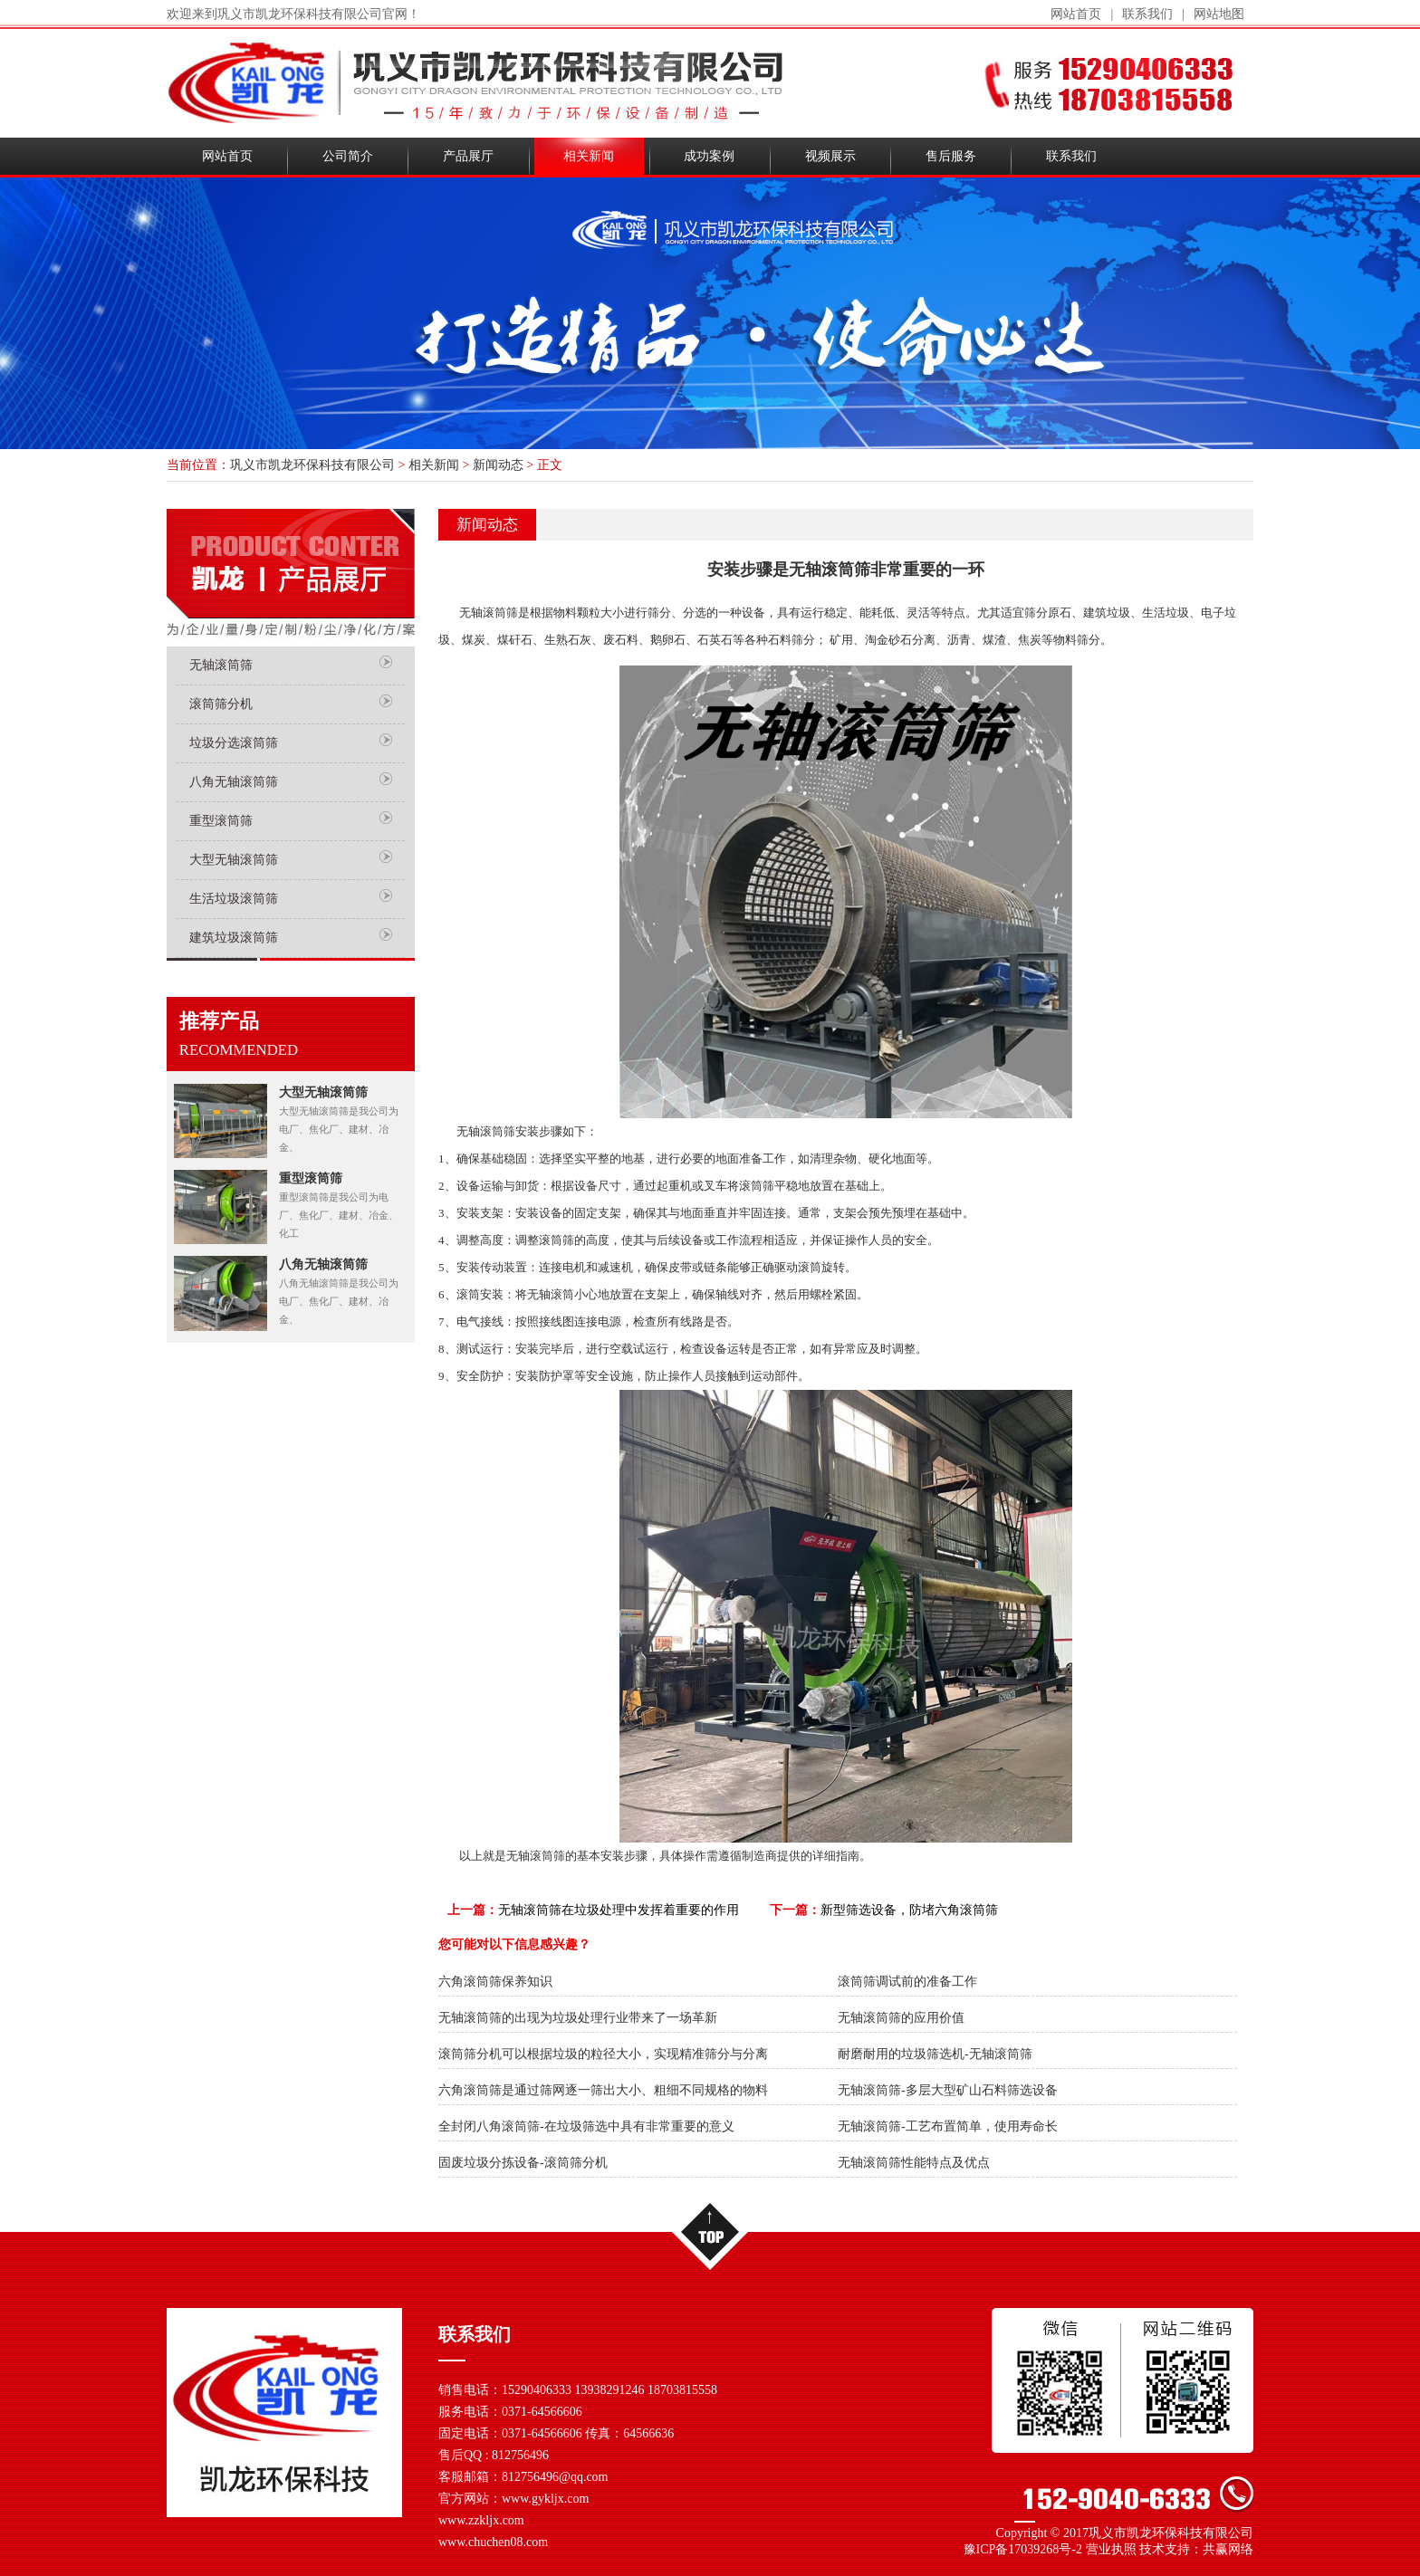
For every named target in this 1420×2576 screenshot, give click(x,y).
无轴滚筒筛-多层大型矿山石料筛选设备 (948, 2090)
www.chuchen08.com (493, 2542)
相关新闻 (588, 156)
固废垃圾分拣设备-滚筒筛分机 (523, 2162)
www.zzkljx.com (481, 2520)
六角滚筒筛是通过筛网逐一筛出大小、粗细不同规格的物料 (603, 2090)
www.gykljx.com (545, 2498)
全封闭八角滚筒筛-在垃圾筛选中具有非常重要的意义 (586, 2126)
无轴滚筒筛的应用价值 (901, 2018)
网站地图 (1219, 14)
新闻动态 (498, 465)
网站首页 (1076, 14)
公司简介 (347, 156)
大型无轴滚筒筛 (233, 860)
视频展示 (830, 156)
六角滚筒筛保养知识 (495, 1981)
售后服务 (951, 156)
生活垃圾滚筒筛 (233, 898)
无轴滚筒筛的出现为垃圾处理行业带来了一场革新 (577, 2018)
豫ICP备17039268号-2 (1023, 2549)
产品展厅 (468, 156)
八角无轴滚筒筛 (233, 782)
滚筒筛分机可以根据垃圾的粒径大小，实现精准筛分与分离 (603, 2054)
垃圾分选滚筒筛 (233, 743)
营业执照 (1111, 2549)
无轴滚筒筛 (221, 665)
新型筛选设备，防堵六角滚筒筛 (909, 1910)
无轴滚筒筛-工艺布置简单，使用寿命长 (948, 2126)
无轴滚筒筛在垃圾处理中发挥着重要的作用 (618, 1910)
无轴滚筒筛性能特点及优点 (914, 2162)
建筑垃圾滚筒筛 (233, 937)
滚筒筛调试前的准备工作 (907, 1981)
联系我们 (1147, 14)
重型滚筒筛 (221, 821)
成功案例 (709, 156)
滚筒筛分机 (221, 704)
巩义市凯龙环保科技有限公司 (312, 465)
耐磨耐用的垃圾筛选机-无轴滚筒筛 (935, 2054)
